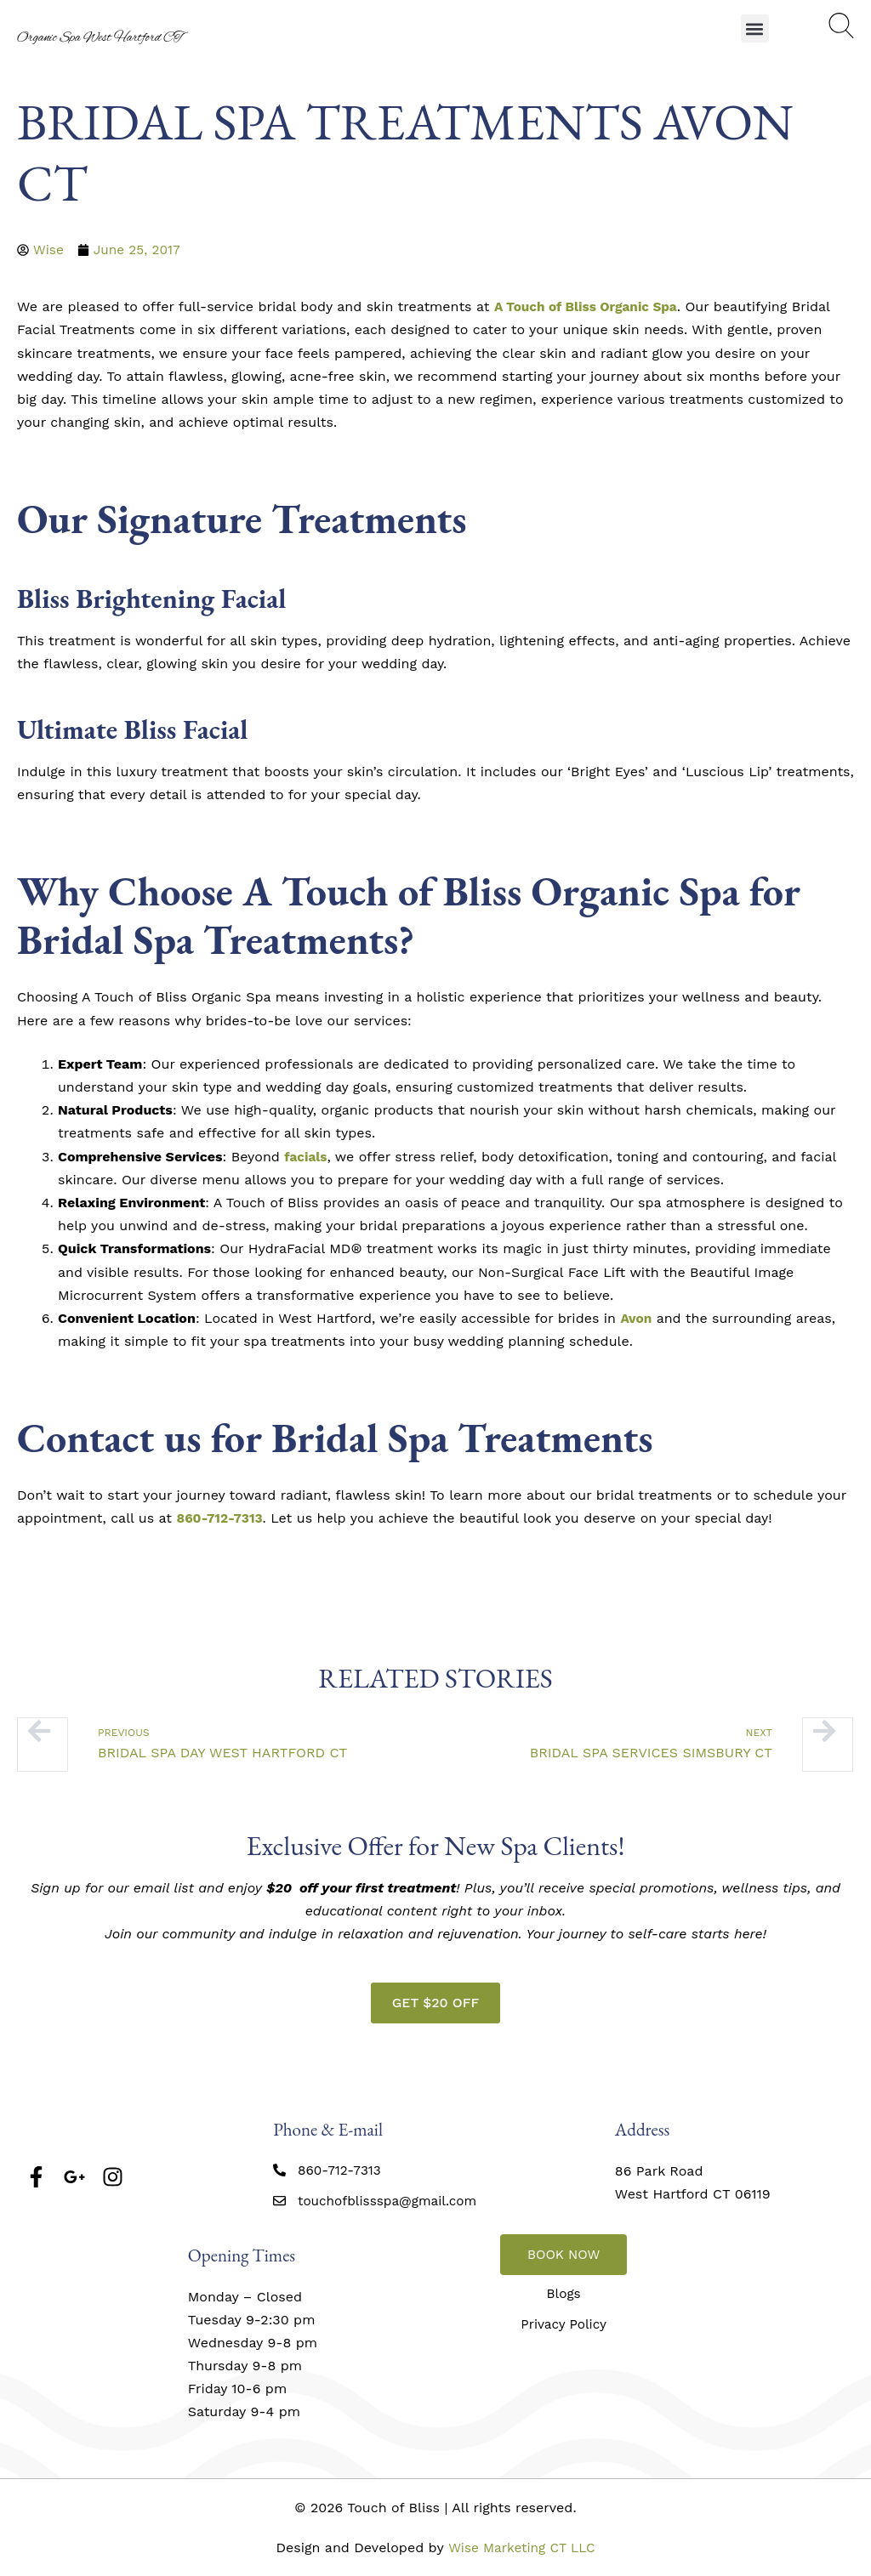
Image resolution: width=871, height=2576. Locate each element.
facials (306, 1157)
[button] (755, 28)
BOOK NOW (563, 2254)
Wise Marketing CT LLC (521, 2547)
